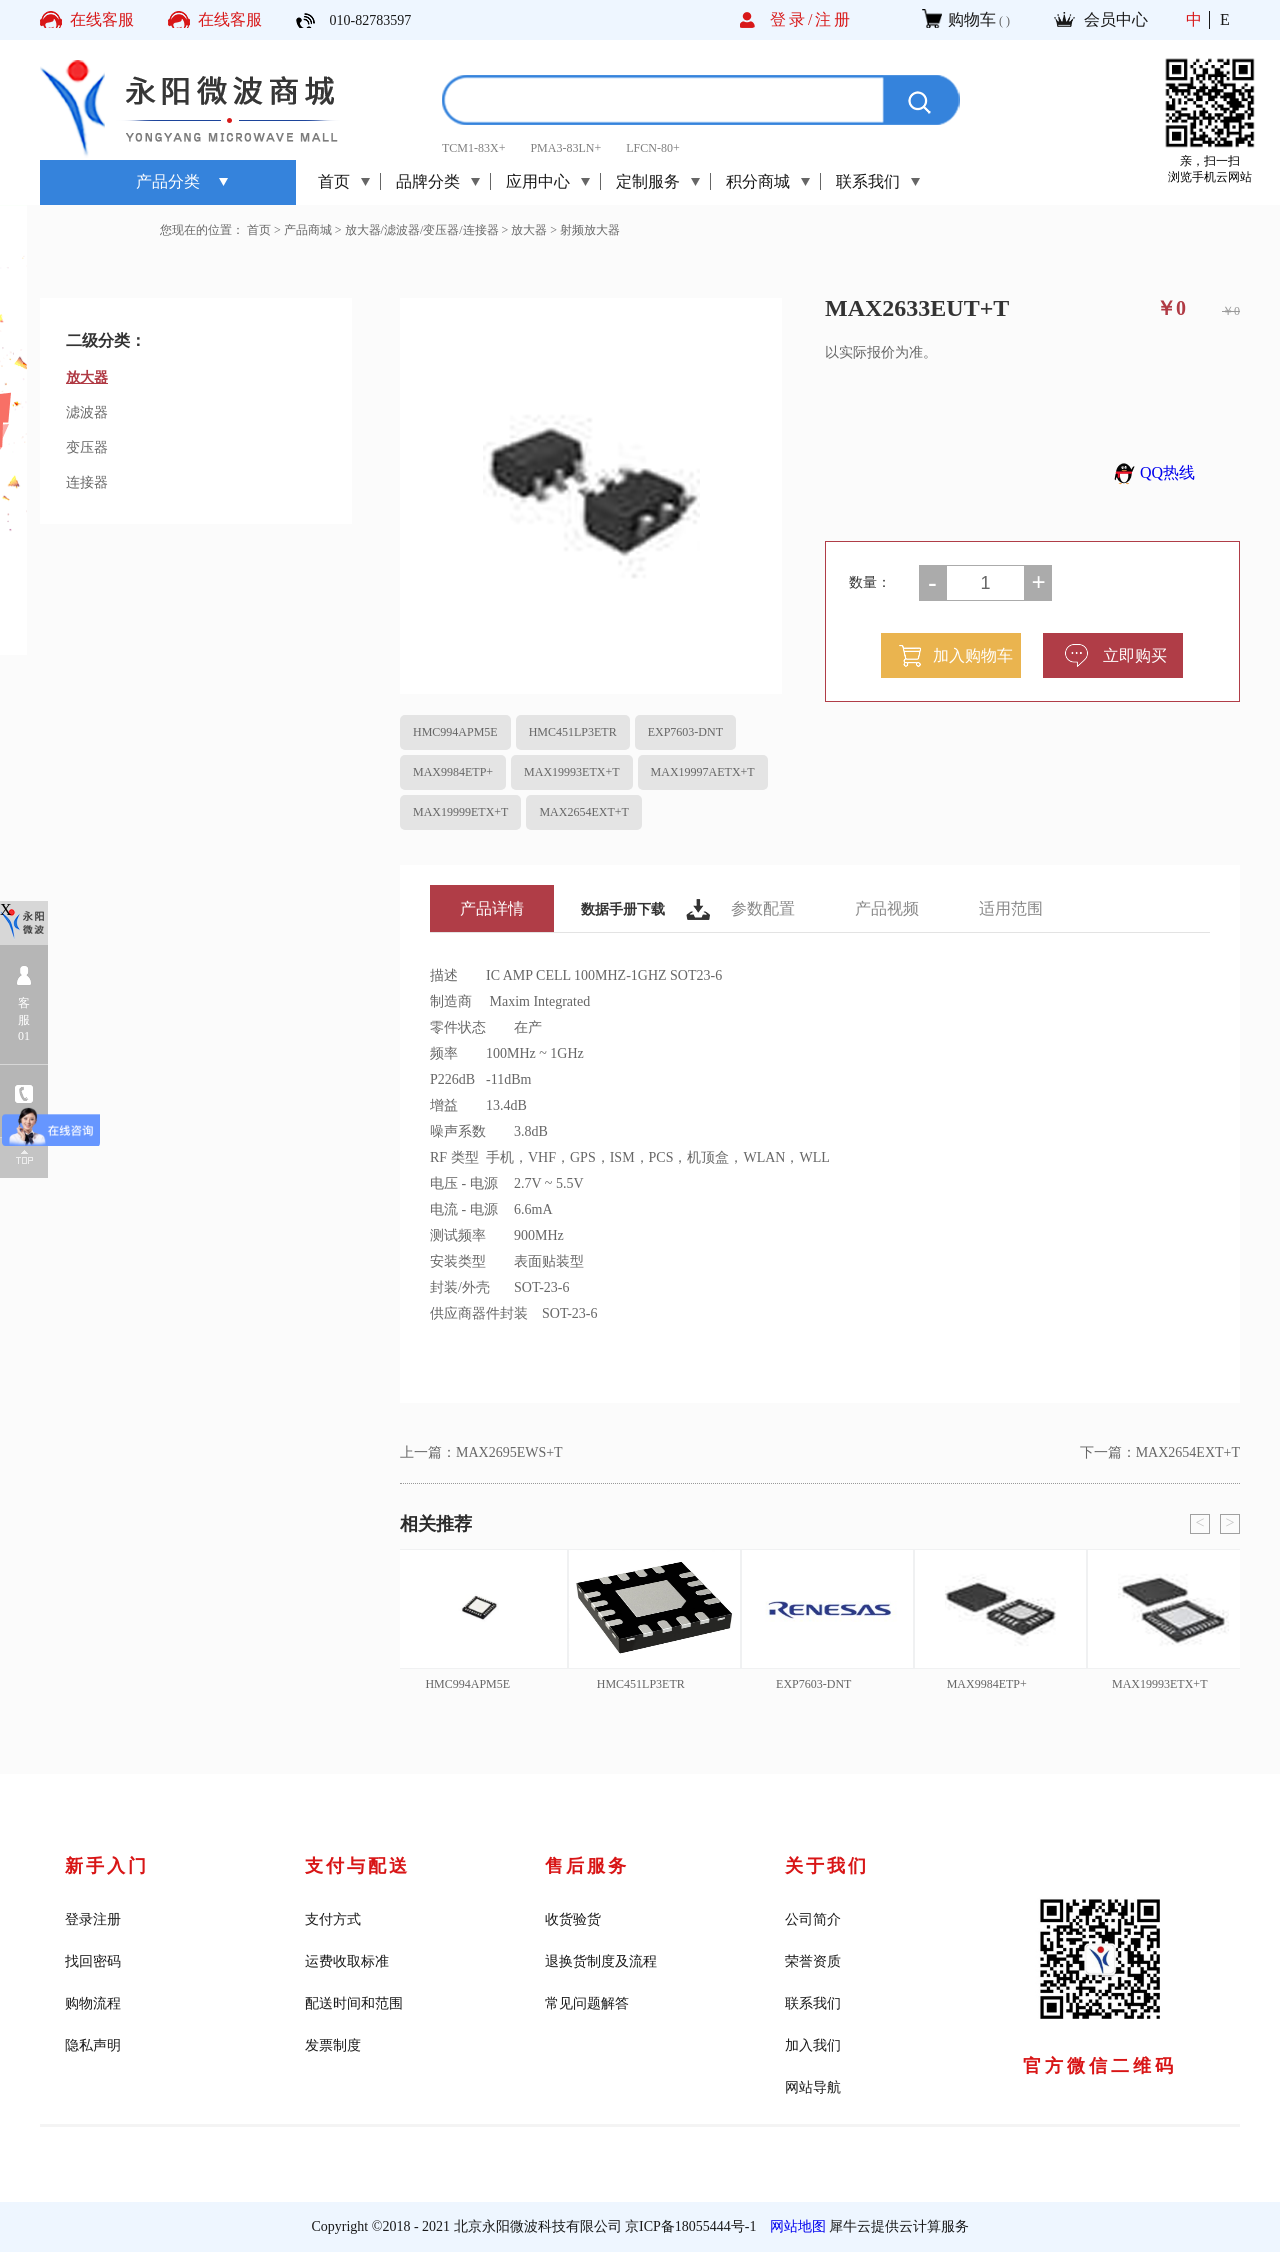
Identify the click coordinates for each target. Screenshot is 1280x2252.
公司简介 (813, 1919)
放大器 (529, 230)
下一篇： (1160, 1452)
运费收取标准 (347, 1961)
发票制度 (333, 2045)
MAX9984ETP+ (453, 772)
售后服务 (587, 1866)
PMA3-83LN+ (565, 148)
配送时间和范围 (354, 2003)
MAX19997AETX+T (703, 772)
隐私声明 (93, 2045)
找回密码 (93, 1961)
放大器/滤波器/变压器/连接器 (422, 230)
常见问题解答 (587, 2003)
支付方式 (333, 1919)
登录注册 (93, 1919)
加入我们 (813, 2045)
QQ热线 (1151, 472)
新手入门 (107, 1866)
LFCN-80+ (652, 148)
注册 (834, 19)
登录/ (792, 19)
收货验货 (573, 1919)
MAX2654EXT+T (583, 812)
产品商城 (308, 230)
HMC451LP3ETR (573, 732)
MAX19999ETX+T (460, 812)
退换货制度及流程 (601, 1961)
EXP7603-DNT (685, 732)
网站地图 (794, 2226)
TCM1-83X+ (473, 148)
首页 (334, 181)
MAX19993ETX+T (571, 772)
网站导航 (813, 2087)
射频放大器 (590, 230)
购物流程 (93, 2003)
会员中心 (1116, 19)
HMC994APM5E (455, 732)
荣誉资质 (813, 1961)
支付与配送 (357, 1866)
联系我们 (813, 2003)
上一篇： (481, 1452)
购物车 (972, 19)
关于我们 (827, 1866)
